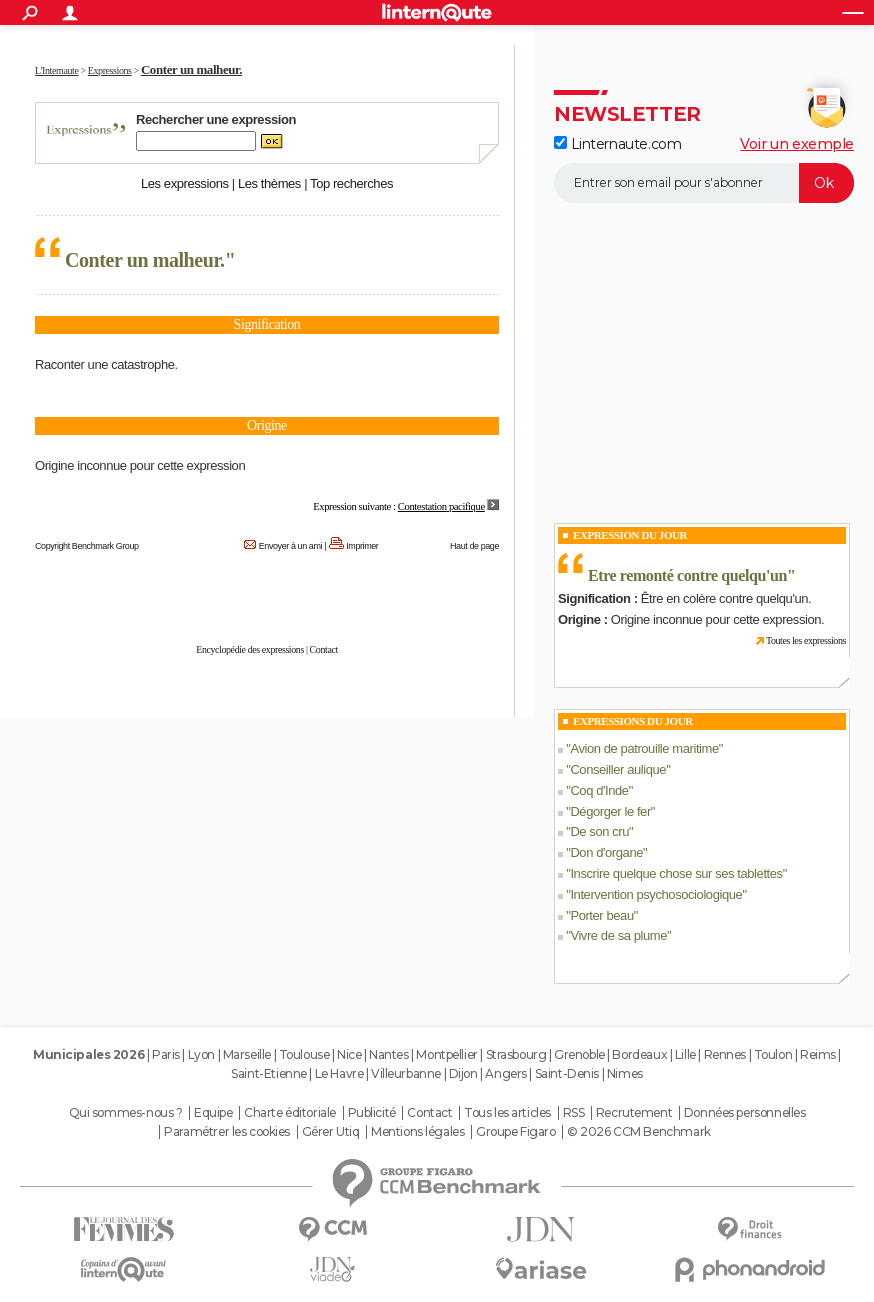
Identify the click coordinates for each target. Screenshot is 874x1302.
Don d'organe (606, 852)
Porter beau (601, 915)
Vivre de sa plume (618, 935)
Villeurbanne (406, 1073)
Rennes (725, 1054)
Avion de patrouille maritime (644, 748)
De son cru (599, 831)
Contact (324, 649)
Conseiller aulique (618, 769)
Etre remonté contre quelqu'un (687, 575)
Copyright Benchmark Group (87, 546)
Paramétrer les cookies (227, 1132)
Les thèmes (269, 183)
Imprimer (362, 546)
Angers (505, 1073)
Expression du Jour (630, 535)
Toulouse (304, 1054)
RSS (574, 1113)
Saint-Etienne (269, 1073)
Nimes (625, 1073)
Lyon (201, 1054)
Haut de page (474, 546)
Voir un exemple (797, 144)
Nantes (388, 1054)
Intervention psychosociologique (656, 894)
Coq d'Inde (599, 790)
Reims (818, 1054)
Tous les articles (507, 1113)
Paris (166, 1054)
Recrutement (634, 1113)
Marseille (247, 1054)
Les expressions (185, 183)
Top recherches (351, 183)
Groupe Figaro (516, 1132)
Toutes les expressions (806, 640)
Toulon (773, 1054)
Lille (685, 1054)
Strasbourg (516, 1054)
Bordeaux (639, 1054)
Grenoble (579, 1054)
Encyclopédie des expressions (250, 649)
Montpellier (446, 1054)
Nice (349, 1054)
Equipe (213, 1113)
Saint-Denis (567, 1073)
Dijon (463, 1073)
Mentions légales (417, 1132)
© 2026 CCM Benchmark (639, 1132)
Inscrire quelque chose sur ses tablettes (676, 873)
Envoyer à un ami (290, 546)
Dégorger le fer (610, 811)
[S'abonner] (704, 183)
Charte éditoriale (290, 1113)
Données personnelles (745, 1113)
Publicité (372, 1113)
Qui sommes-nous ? (126, 1113)
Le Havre (339, 1073)
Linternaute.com (617, 144)
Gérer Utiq (331, 1132)
